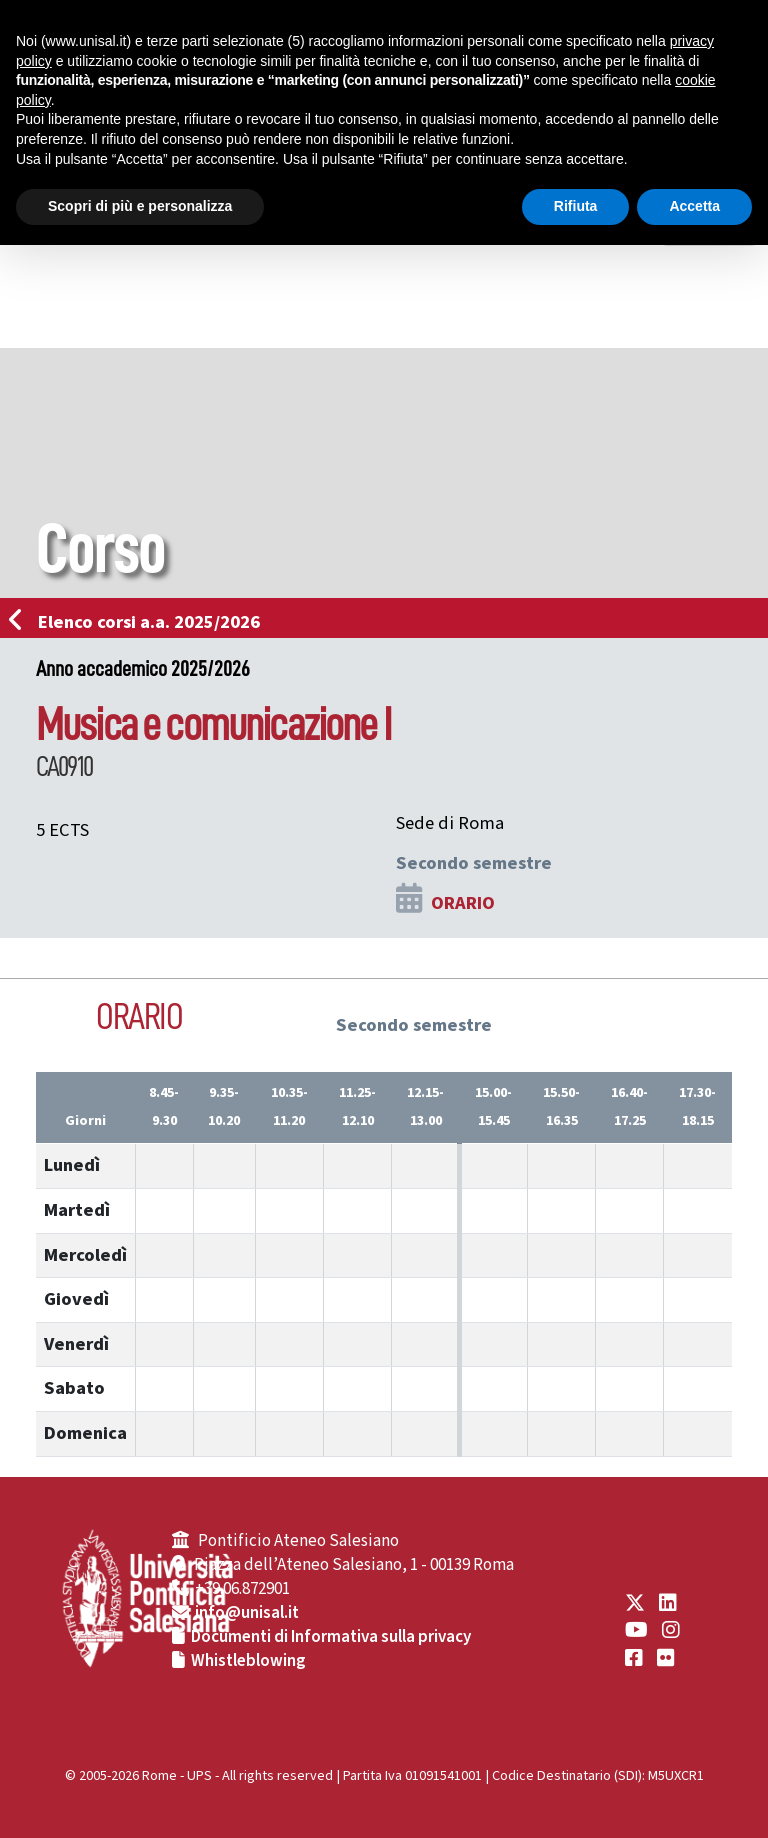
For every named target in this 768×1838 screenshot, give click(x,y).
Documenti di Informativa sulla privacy (331, 1637)
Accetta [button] (694, 206)
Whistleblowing (248, 1661)
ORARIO (463, 903)
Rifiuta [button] (576, 206)
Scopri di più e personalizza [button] (140, 206)
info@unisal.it (247, 1613)
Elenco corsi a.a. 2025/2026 (140, 622)
